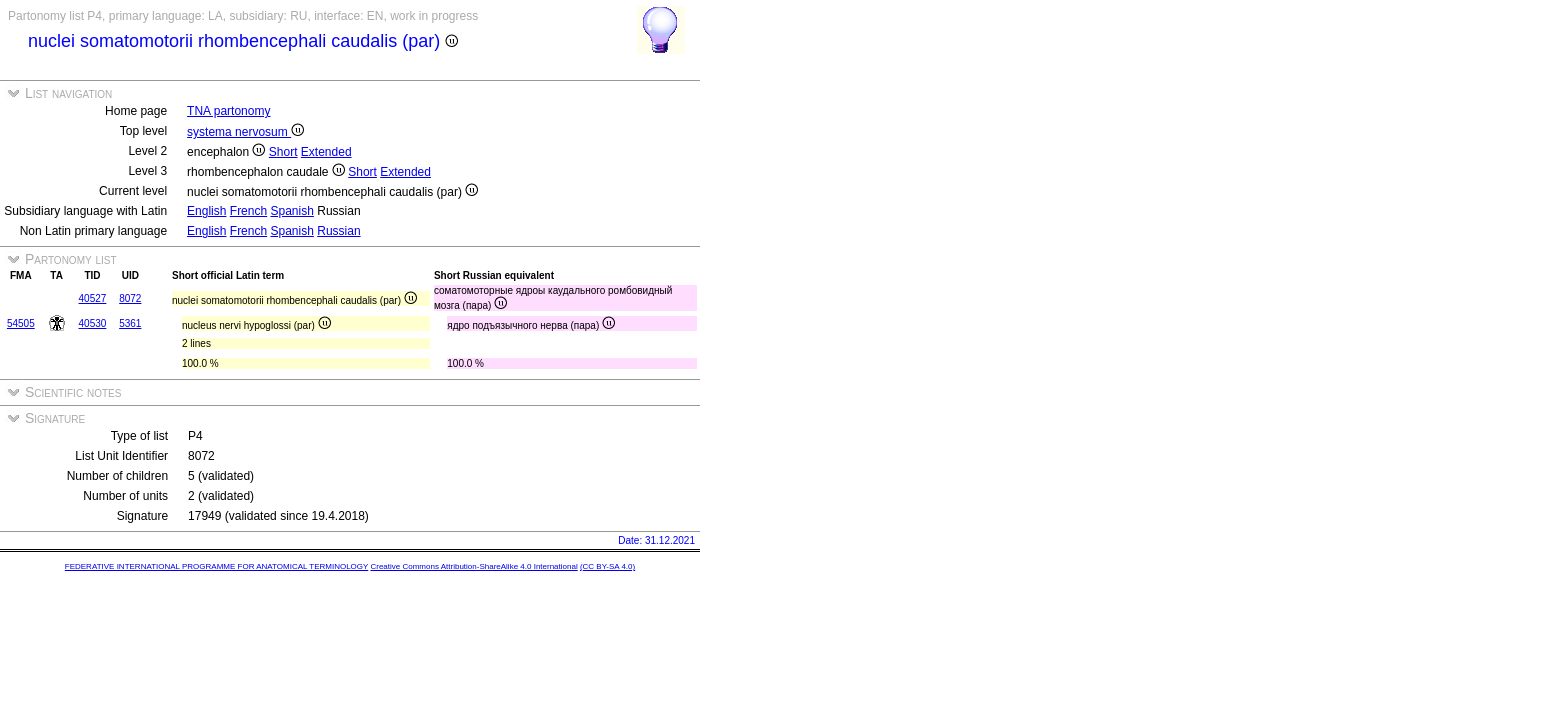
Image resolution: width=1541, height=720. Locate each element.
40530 (93, 323)
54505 (21, 323)
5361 (130, 323)
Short (283, 152)
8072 (130, 298)
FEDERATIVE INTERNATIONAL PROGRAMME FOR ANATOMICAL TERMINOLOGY (216, 566)
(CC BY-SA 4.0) (607, 566)
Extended (326, 152)
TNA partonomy (228, 111)
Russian (338, 231)
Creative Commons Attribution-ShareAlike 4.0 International (473, 566)
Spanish (292, 211)
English (206, 211)
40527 (93, 298)
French (248, 211)
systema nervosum (245, 132)
